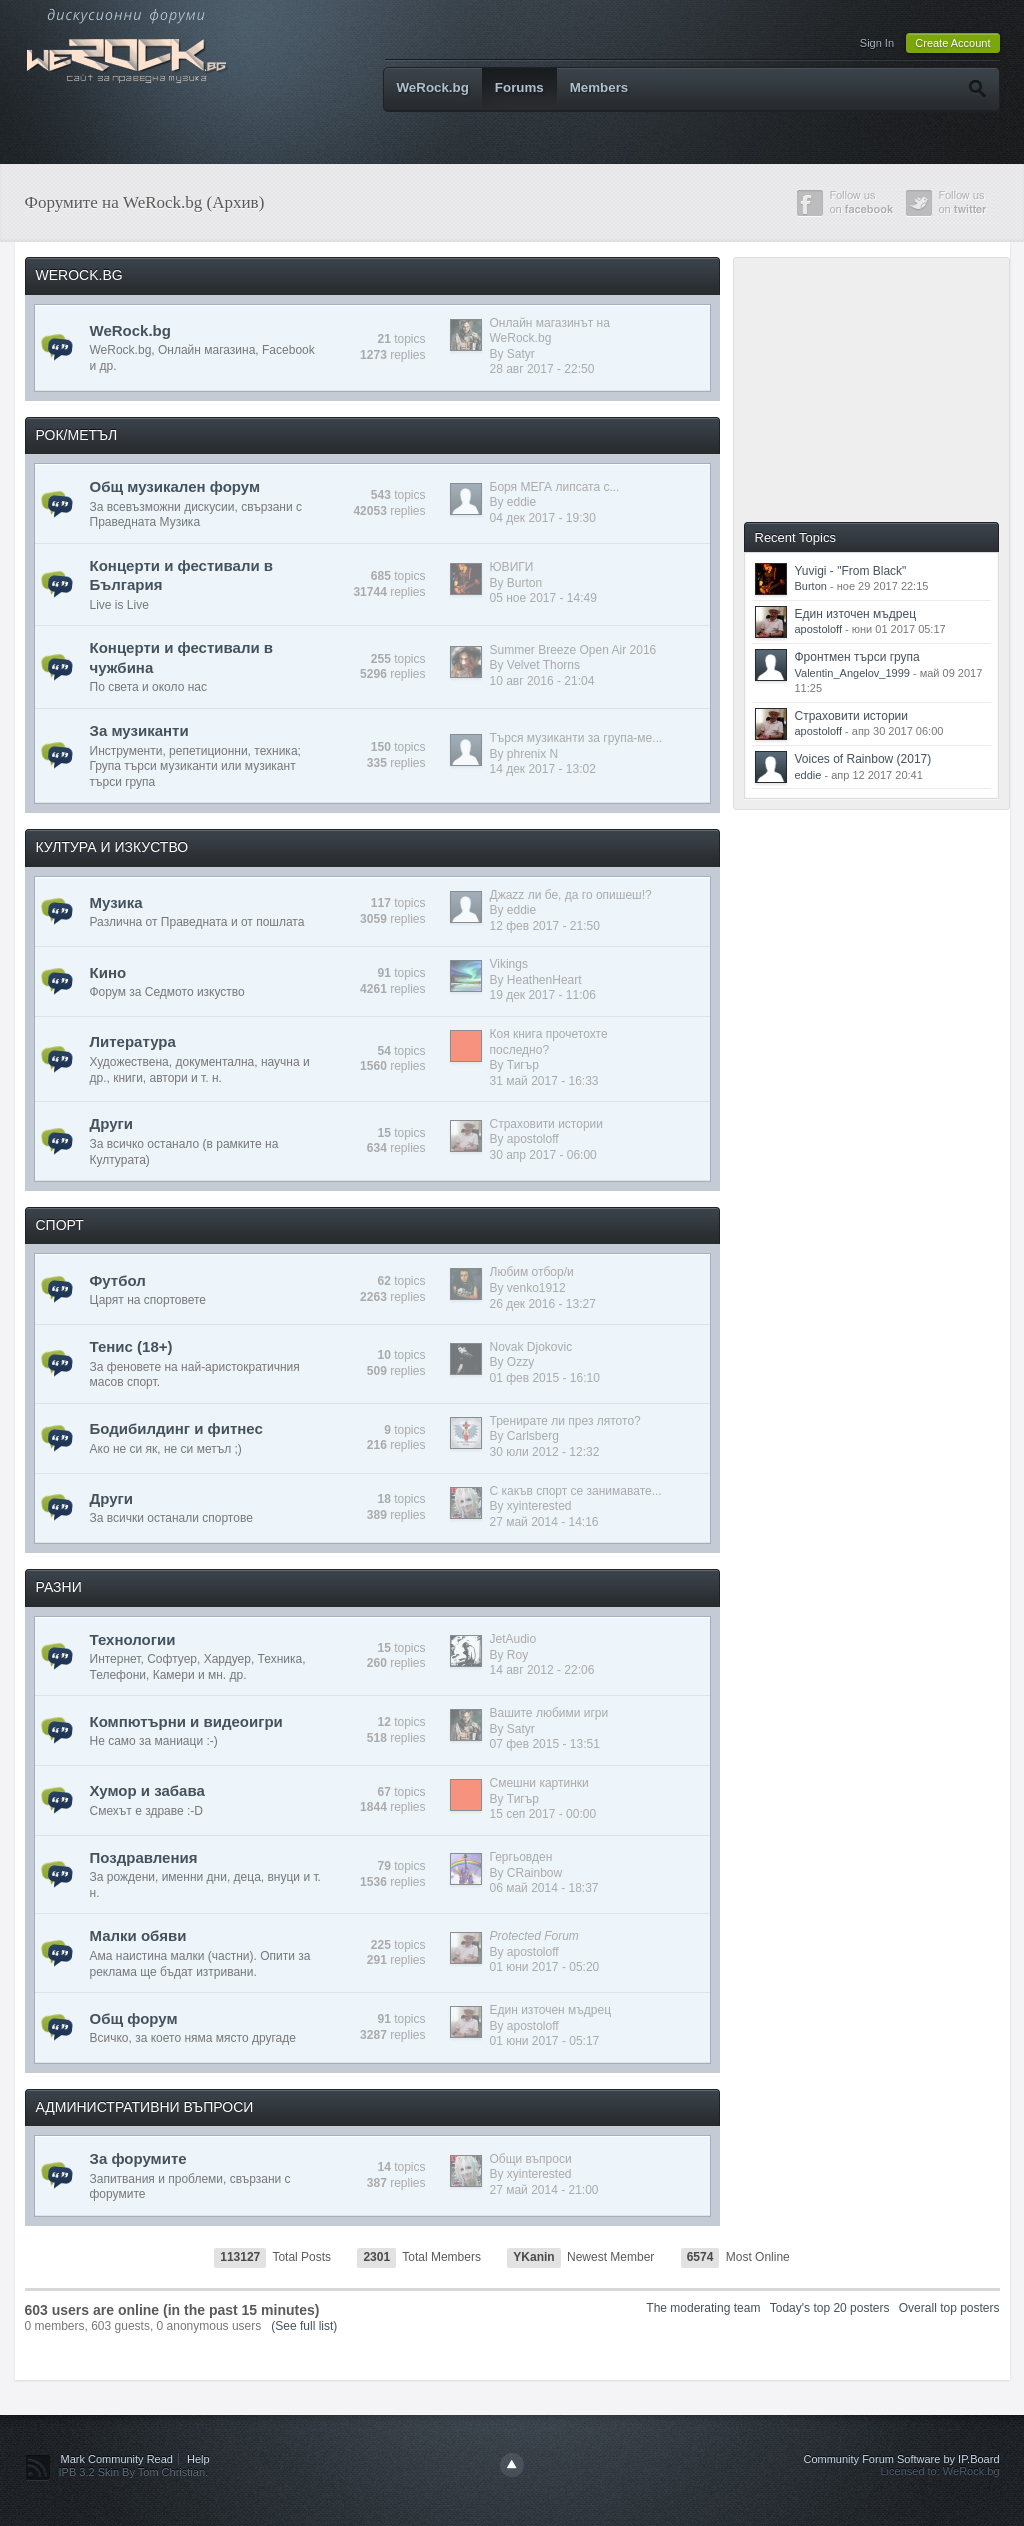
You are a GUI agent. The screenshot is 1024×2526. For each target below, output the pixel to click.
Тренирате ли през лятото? (565, 1421)
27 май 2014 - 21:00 (544, 2190)
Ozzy (520, 1362)
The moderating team (703, 2308)
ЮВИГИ (512, 567)
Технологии (133, 1639)
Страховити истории (546, 1124)
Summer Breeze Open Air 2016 (573, 650)
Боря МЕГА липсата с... (555, 487)
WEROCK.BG (79, 275)
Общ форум (134, 2018)
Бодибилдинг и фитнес (176, 1428)
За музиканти (139, 730)
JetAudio (513, 1639)
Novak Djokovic (531, 1347)
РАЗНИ (59, 1587)
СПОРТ (60, 1225)
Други (111, 1123)
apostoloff (533, 1139)
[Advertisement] (881, 388)
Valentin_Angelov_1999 (852, 673)
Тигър (523, 1065)
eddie (521, 502)
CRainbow (534, 1873)
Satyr (521, 354)
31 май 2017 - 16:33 (544, 1081)
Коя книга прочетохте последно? (549, 1042)
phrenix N (532, 754)
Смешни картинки (539, 1783)
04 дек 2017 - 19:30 (543, 518)
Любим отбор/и (532, 1272)
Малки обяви (138, 1935)
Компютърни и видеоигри (186, 1721)
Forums (519, 87)
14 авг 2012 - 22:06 (542, 1670)
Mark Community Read (117, 2459)
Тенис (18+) (131, 1346)
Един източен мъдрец (551, 2010)
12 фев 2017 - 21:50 (545, 926)
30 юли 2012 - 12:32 (545, 1452)
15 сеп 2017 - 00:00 (543, 1814)
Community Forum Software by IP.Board (901, 2459)
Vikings (509, 964)
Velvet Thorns (543, 665)
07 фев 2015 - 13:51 (545, 1744)
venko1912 (536, 1288)
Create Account (952, 43)
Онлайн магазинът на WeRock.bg (550, 331)
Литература (133, 1041)
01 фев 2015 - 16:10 (545, 1378)
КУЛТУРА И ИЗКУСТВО (112, 847)
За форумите (138, 2158)
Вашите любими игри (549, 1713)
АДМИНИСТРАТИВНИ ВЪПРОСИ (145, 2107)
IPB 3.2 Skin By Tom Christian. (134, 2472)
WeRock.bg (433, 87)
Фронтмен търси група (857, 657)
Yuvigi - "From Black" (851, 571)
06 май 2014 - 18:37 (544, 1888)
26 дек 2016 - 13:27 (543, 1304)
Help (198, 2459)
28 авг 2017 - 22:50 (542, 369)
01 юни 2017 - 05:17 (545, 2041)
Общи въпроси (531, 2159)
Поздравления (144, 1857)
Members (599, 87)
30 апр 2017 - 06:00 (543, 1155)
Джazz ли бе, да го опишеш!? (571, 895)
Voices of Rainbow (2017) (863, 759)
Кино (108, 972)
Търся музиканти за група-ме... (576, 738)
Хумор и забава (147, 1790)
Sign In (877, 43)
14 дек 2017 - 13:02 (543, 769)
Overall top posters (949, 2308)
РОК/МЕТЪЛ (77, 435)
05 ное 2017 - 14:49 (543, 598)
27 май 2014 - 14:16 (544, 1522)
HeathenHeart (544, 980)
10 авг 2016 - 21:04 (542, 681)
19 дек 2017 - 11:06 (543, 995)
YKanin (533, 2257)
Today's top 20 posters (830, 2308)
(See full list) (304, 2326)
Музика (116, 902)
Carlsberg (533, 1436)
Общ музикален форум (175, 486)
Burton (524, 583)
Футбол (118, 1280)
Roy (517, 1655)
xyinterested (539, 1506)
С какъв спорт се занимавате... (576, 1491)
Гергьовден (521, 1857)
